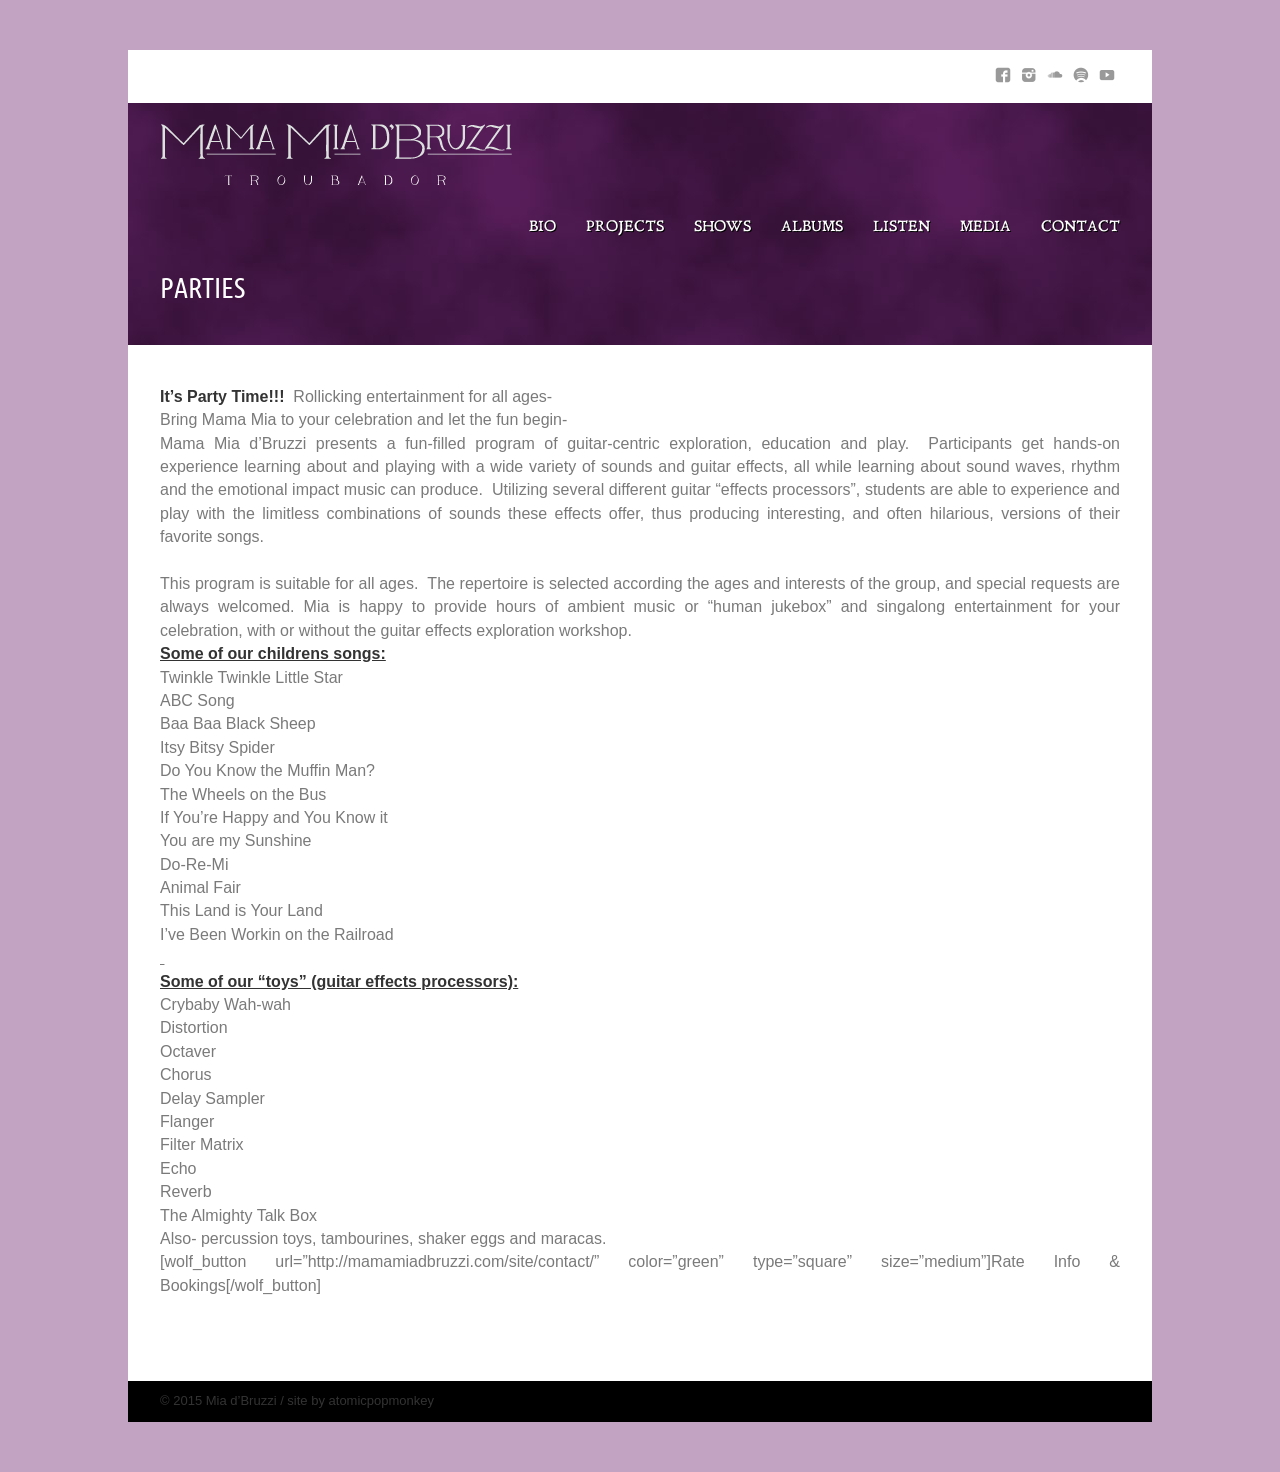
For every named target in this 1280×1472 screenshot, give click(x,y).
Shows (722, 227)
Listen (901, 227)
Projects (625, 227)
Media (985, 227)
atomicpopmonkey (382, 1400)
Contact (1080, 227)
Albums (812, 227)
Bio (542, 227)
